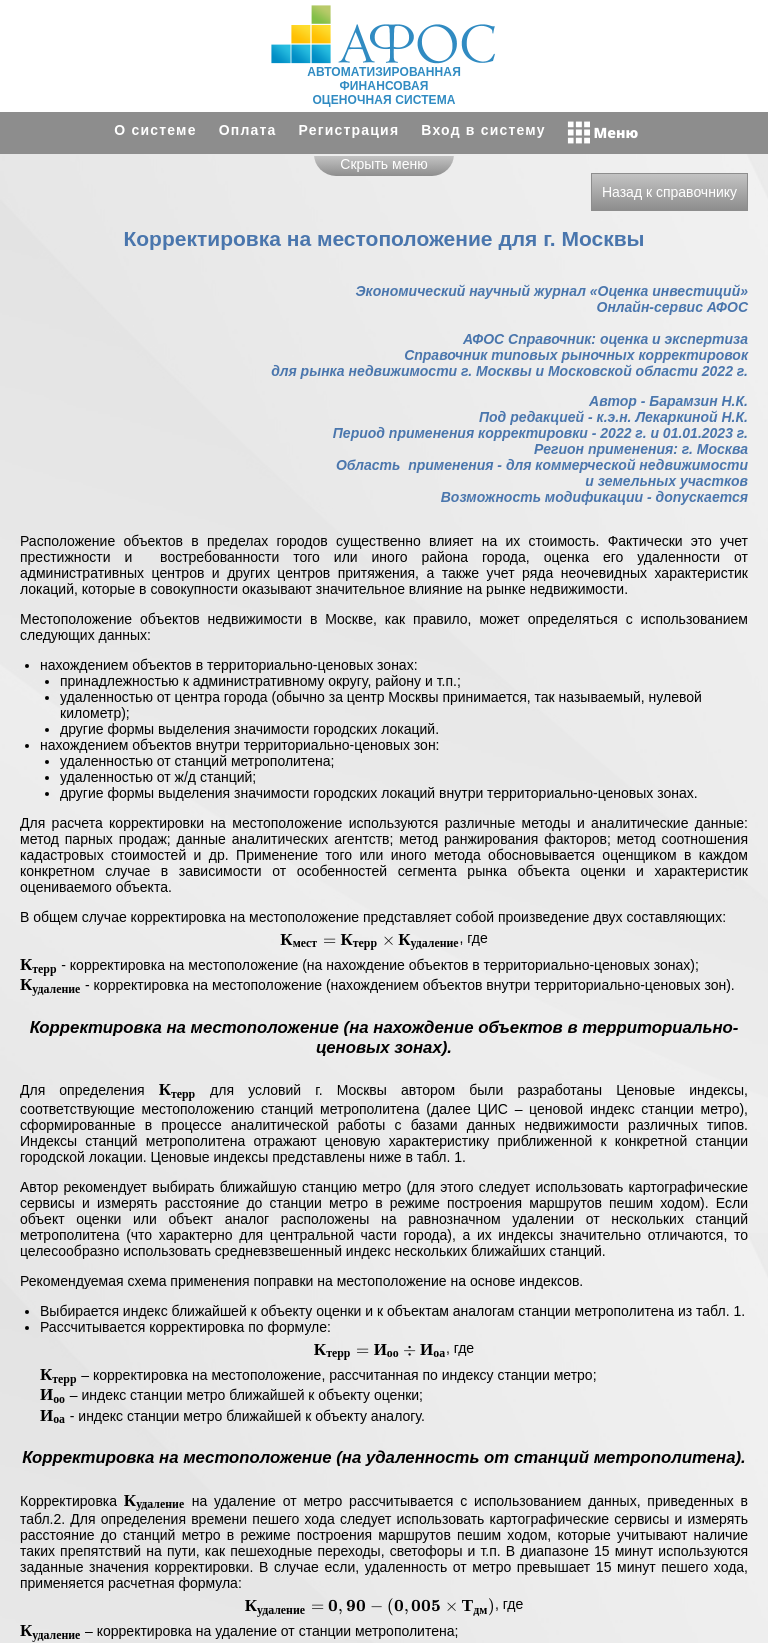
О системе (155, 130)
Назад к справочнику (669, 192)
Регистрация (349, 130)
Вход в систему (483, 130)
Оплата (248, 130)
